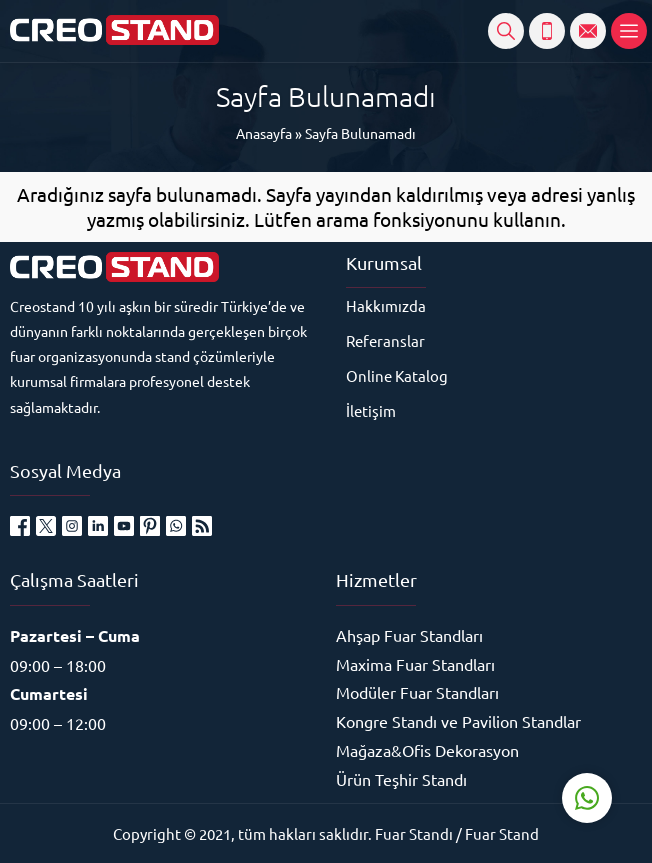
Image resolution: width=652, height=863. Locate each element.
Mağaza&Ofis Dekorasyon (427, 750)
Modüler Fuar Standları (417, 692)
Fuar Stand (502, 833)
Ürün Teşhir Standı (401, 779)
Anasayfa (264, 133)
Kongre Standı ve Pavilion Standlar (458, 721)
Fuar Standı (414, 833)
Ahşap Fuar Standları (409, 635)
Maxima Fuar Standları (415, 664)
